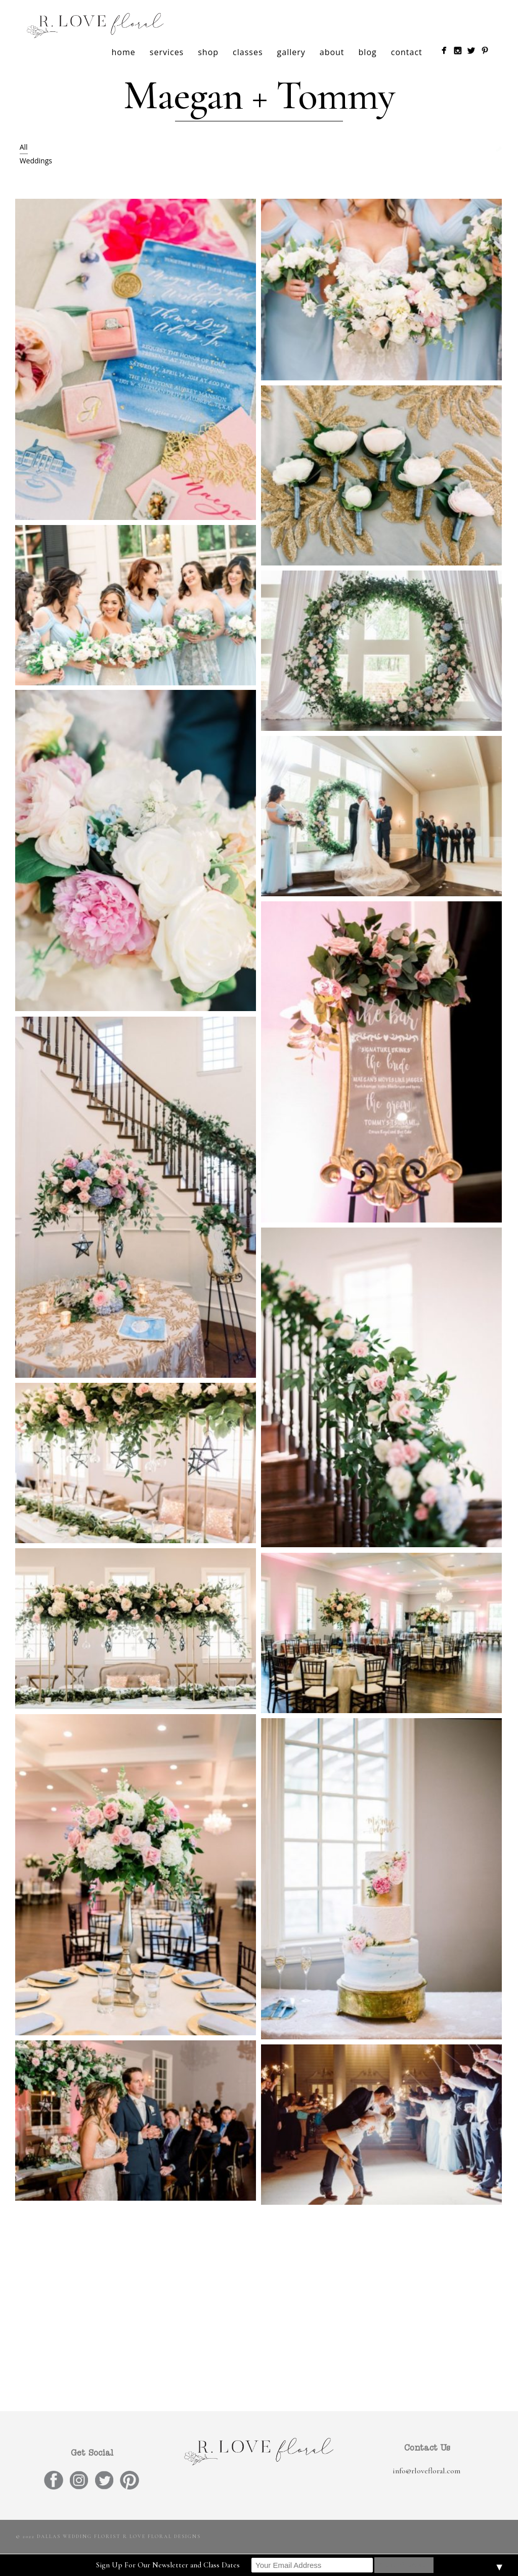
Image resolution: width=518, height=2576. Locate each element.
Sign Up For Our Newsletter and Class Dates (168, 2564)
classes (248, 52)
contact (406, 52)
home (124, 52)
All (24, 147)
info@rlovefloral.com (426, 2471)
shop (208, 52)
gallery (291, 52)
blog (368, 52)
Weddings (36, 160)
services (167, 52)
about (332, 52)
